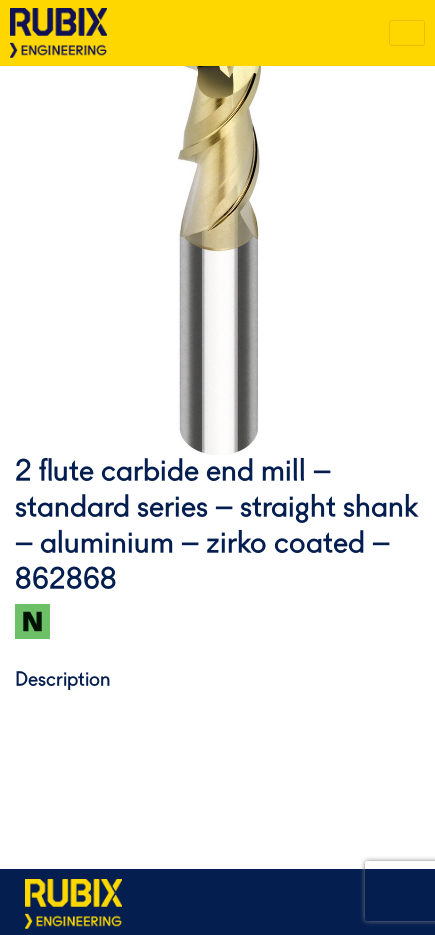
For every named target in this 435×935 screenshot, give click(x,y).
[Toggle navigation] (407, 33)
